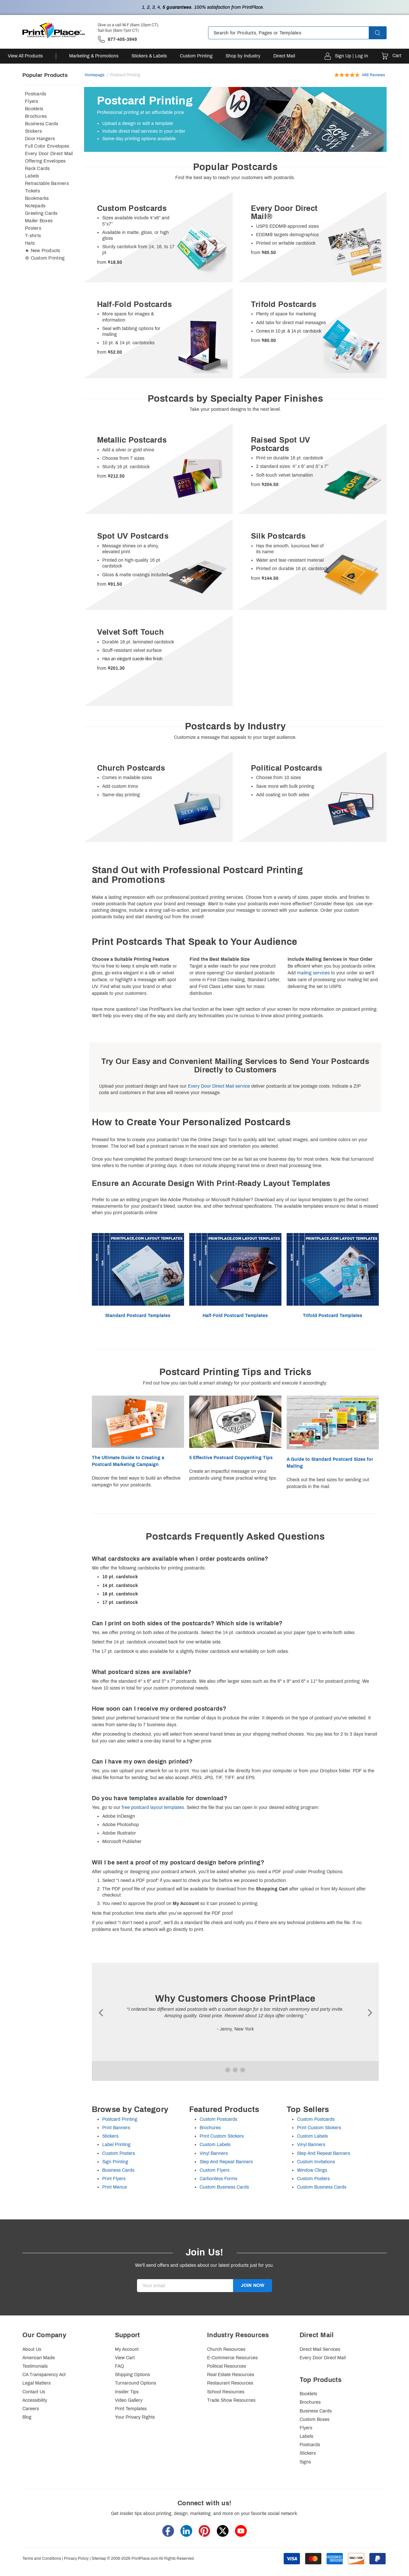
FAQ (119, 2366)
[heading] (235, 167)
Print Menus (114, 2187)
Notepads (35, 205)
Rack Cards (37, 168)
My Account (127, 2349)
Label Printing (116, 2144)
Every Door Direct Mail (49, 153)
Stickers (33, 131)
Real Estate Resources (230, 2374)
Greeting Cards (41, 213)
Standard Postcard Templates (137, 1315)
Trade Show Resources (231, 2400)
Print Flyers (114, 2178)
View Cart (125, 2357)
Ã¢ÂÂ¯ (369, 2013)
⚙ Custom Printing (45, 258)
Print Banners (116, 2127)
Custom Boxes (314, 2419)
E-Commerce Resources (232, 2357)
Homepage (95, 75)
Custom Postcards (218, 2119)
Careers (30, 2408)
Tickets (32, 191)
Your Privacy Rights (135, 2417)
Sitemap (99, 2558)
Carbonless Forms (218, 2178)
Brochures (36, 116)
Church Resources (226, 2349)
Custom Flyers (214, 2170)
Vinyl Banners (214, 2153)
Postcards (35, 94)
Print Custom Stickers (222, 2136)
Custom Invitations (316, 2161)
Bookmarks (37, 198)
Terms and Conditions (41, 2558)
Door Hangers (40, 138)
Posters (33, 228)
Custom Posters (118, 2153)
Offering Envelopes (45, 161)
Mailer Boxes (39, 220)
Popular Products (45, 75)
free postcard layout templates (153, 1807)
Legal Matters (36, 2383)
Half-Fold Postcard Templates (235, 1315)
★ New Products (42, 250)
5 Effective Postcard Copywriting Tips (231, 1457)
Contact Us (33, 2391)
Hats (30, 243)
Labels (32, 176)
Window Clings (312, 2170)
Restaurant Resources (230, 2383)
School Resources (225, 2391)
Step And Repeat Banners (226, 2161)
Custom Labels (215, 2144)
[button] (383, 32)
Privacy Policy (76, 2558)
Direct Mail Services (320, 2349)
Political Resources (226, 2366)
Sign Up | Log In (351, 56)
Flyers (31, 101)
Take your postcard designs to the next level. (235, 409)
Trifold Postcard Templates (332, 1315)
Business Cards (41, 123)
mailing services (313, 973)
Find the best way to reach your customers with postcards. (235, 177)
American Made (38, 2357)
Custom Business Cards (224, 2187)
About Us (31, 2349)
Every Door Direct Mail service (219, 1086)
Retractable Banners (47, 183)
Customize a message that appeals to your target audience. (235, 737)
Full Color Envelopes (47, 146)
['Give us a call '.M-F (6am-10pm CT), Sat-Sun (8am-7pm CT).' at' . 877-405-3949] (117, 39)
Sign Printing (115, 2161)
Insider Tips (127, 2391)
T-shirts (33, 235)
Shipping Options (132, 2374)
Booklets (34, 108)
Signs (305, 2462)
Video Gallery (129, 2400)
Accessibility (34, 2400)
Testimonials (35, 2366)
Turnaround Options (135, 2383)
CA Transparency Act (44, 2374)
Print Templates (131, 2408)
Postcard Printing (119, 2119)
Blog (26, 2417)
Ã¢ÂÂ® (101, 2013)
